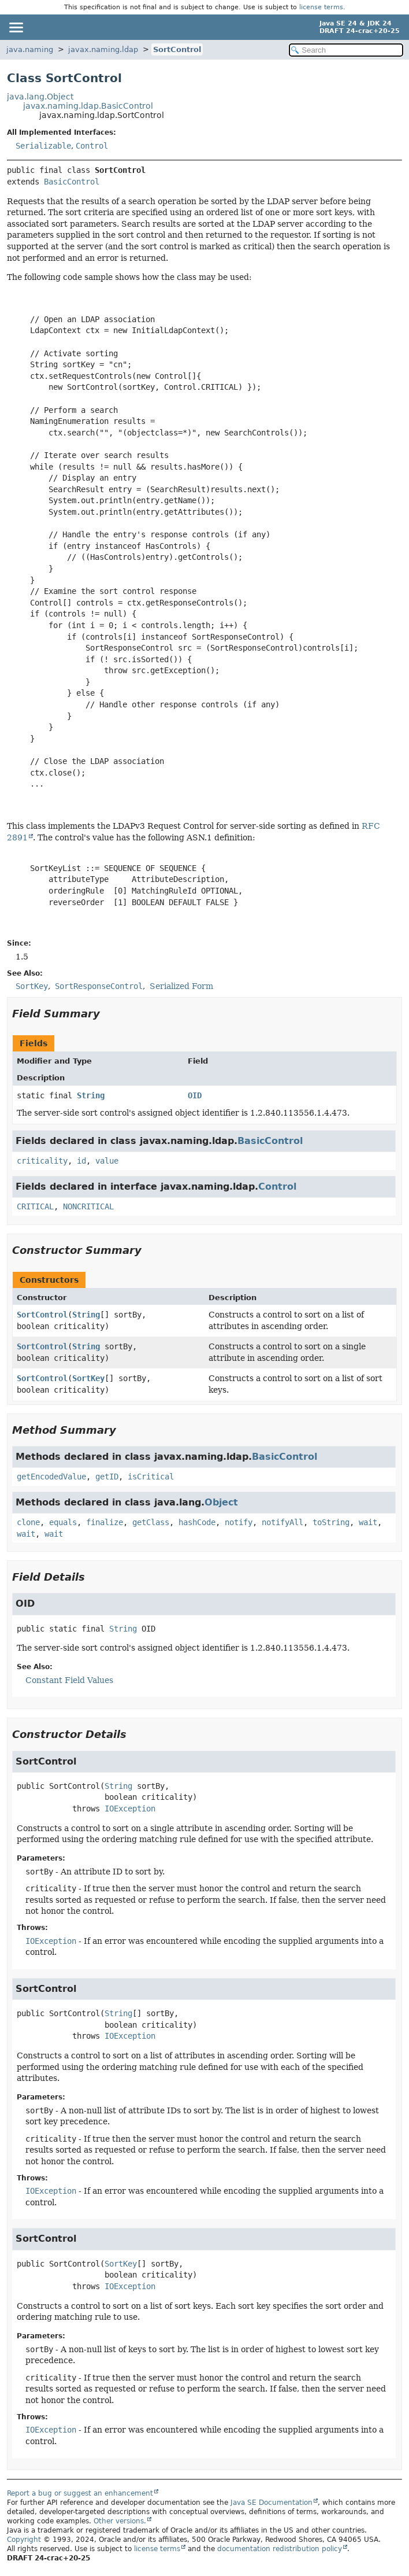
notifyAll (282, 1522)
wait (368, 1522)
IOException (130, 1808)
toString (331, 1522)
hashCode (197, 1522)
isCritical (151, 1476)
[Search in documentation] (346, 50)
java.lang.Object (40, 96)
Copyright (24, 2540)
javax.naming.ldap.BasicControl (88, 105)
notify (238, 1522)
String (91, 1095)
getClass (150, 1522)
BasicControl (71, 181)
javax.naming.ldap (103, 49)
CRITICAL (35, 1206)
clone (28, 1522)
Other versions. (120, 2521)
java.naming (29, 49)
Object (221, 1502)
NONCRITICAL (88, 1206)
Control (92, 145)
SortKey (88, 1378)
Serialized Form (181, 986)
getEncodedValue (51, 1476)
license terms (321, 7)
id (81, 1160)
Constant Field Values (69, 1680)
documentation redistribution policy (279, 2549)
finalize (104, 1522)
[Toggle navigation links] (15, 27)
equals (63, 1522)
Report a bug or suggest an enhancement (80, 2493)
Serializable (43, 145)
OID (195, 1095)
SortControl (177, 49)
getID (106, 1476)
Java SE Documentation (271, 2503)
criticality (42, 1160)
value (106, 1160)
